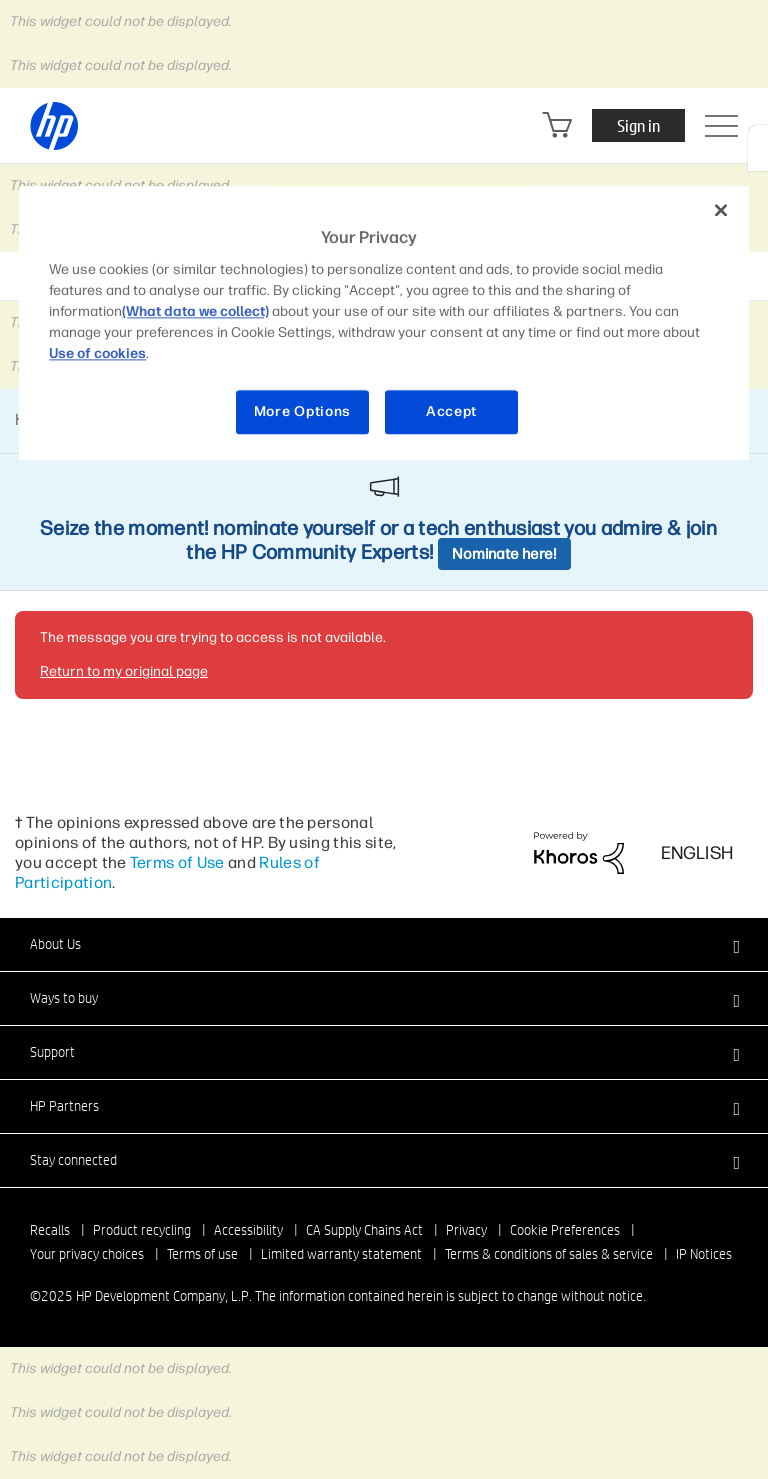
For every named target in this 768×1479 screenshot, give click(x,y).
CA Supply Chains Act (364, 1230)
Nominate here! (504, 554)
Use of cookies (97, 354)
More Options (302, 412)
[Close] (721, 210)
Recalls (50, 1230)
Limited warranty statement (341, 1254)
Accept (451, 412)
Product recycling (142, 1230)
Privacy (466, 1230)
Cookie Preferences (565, 1230)
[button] (384, 944)
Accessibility (248, 1230)
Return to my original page (124, 671)
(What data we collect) (195, 312)
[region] (384, 323)
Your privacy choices (87, 1254)
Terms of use (202, 1254)
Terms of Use (177, 862)
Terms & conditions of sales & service (549, 1254)
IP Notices (704, 1254)
